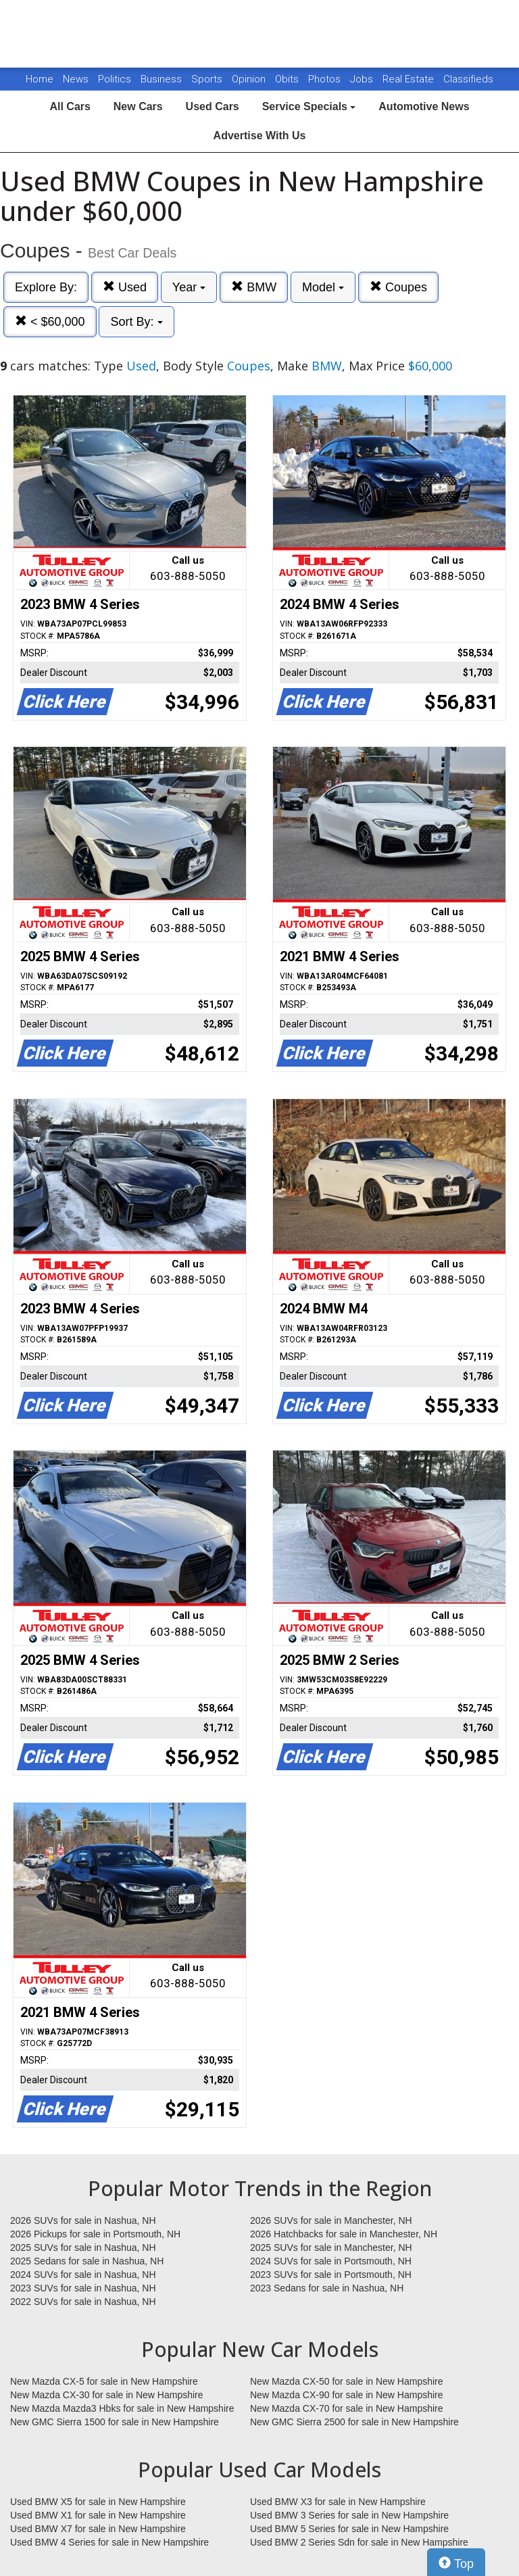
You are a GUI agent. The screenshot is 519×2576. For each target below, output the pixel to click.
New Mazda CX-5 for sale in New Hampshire (104, 2381)
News (76, 79)
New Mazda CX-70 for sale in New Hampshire (346, 2408)
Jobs (363, 79)
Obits (288, 79)
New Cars (138, 106)
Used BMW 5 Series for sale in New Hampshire (349, 2528)
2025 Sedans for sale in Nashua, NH (87, 2261)
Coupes (398, 287)
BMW (253, 287)
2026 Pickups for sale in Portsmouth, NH (95, 2234)
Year (188, 287)
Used (125, 287)
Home (39, 79)
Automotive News (423, 106)
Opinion (250, 79)
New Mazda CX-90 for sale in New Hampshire (346, 2394)
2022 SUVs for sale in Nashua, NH (83, 2301)
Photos (325, 79)
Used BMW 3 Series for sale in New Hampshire (349, 2515)
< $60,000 (50, 321)
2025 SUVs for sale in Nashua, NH (83, 2247)
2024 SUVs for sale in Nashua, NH (83, 2274)
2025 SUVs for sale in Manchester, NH (331, 2247)
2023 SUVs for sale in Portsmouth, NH (331, 2274)
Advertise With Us (260, 135)
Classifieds (468, 79)
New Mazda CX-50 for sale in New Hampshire (346, 2381)
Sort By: (136, 322)
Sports (208, 79)
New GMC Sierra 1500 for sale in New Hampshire (114, 2421)
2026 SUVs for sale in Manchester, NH (331, 2220)
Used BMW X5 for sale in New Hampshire (98, 2501)
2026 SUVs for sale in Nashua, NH (83, 2220)
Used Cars (212, 106)
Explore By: (46, 287)
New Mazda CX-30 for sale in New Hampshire (106, 2394)
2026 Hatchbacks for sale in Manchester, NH (343, 2234)
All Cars (69, 106)
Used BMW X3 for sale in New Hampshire (338, 2501)
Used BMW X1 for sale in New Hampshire (98, 2515)
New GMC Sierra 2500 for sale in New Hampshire (354, 2421)
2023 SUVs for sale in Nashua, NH (83, 2288)
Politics (114, 79)
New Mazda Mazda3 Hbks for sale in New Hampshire (122, 2408)
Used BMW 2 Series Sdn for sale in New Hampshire (359, 2542)
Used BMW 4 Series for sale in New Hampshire (109, 2542)
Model (323, 287)
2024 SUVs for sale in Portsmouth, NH (331, 2261)
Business (162, 79)
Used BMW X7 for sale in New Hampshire (98, 2528)
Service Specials (309, 106)
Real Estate (409, 79)
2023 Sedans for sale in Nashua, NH (326, 2288)
